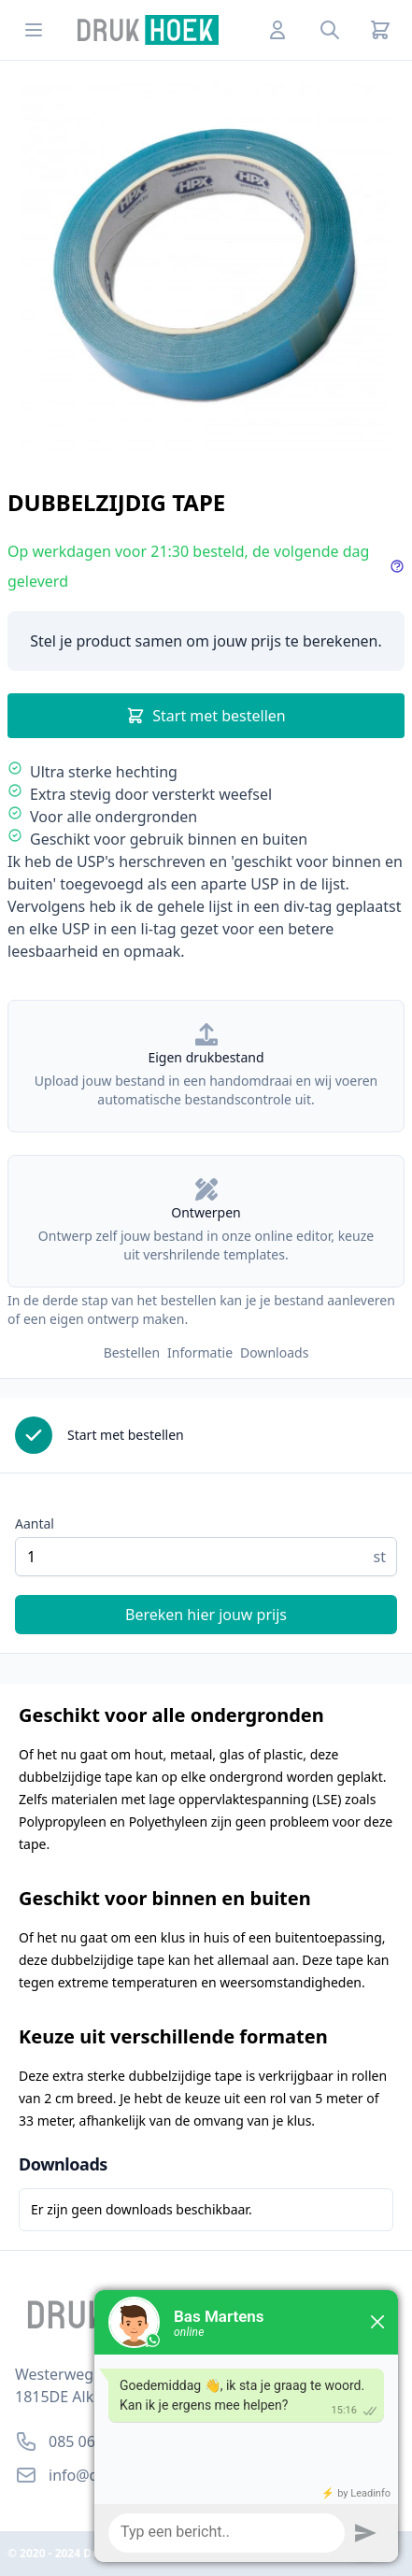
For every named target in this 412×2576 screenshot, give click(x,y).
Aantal (34, 1523)
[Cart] (380, 30)
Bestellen (132, 1352)
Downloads (274, 1352)
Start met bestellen (206, 715)
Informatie (200, 1352)
